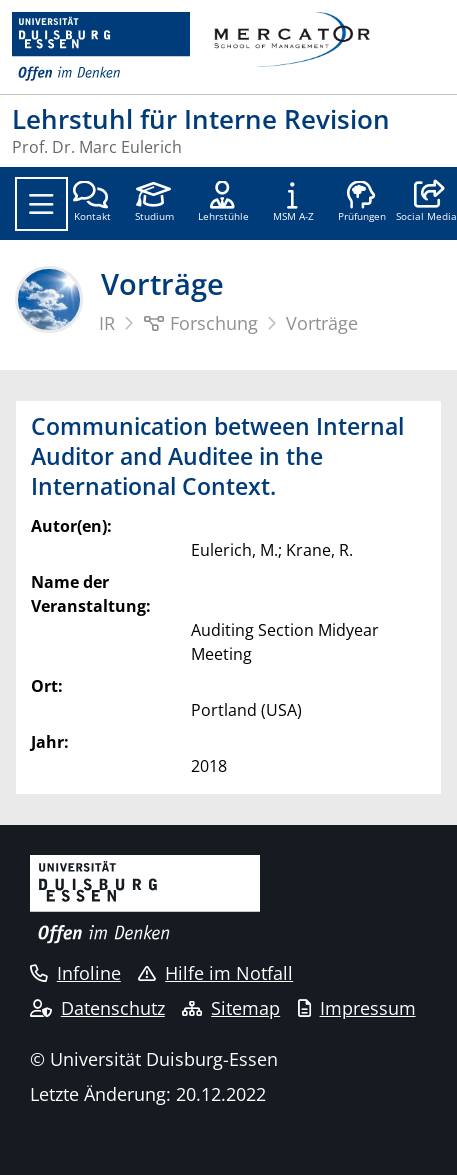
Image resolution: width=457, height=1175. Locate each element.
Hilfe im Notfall (215, 973)
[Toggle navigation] (41, 204)
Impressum (357, 1008)
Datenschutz (97, 1008)
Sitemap (231, 1008)
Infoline (75, 973)
